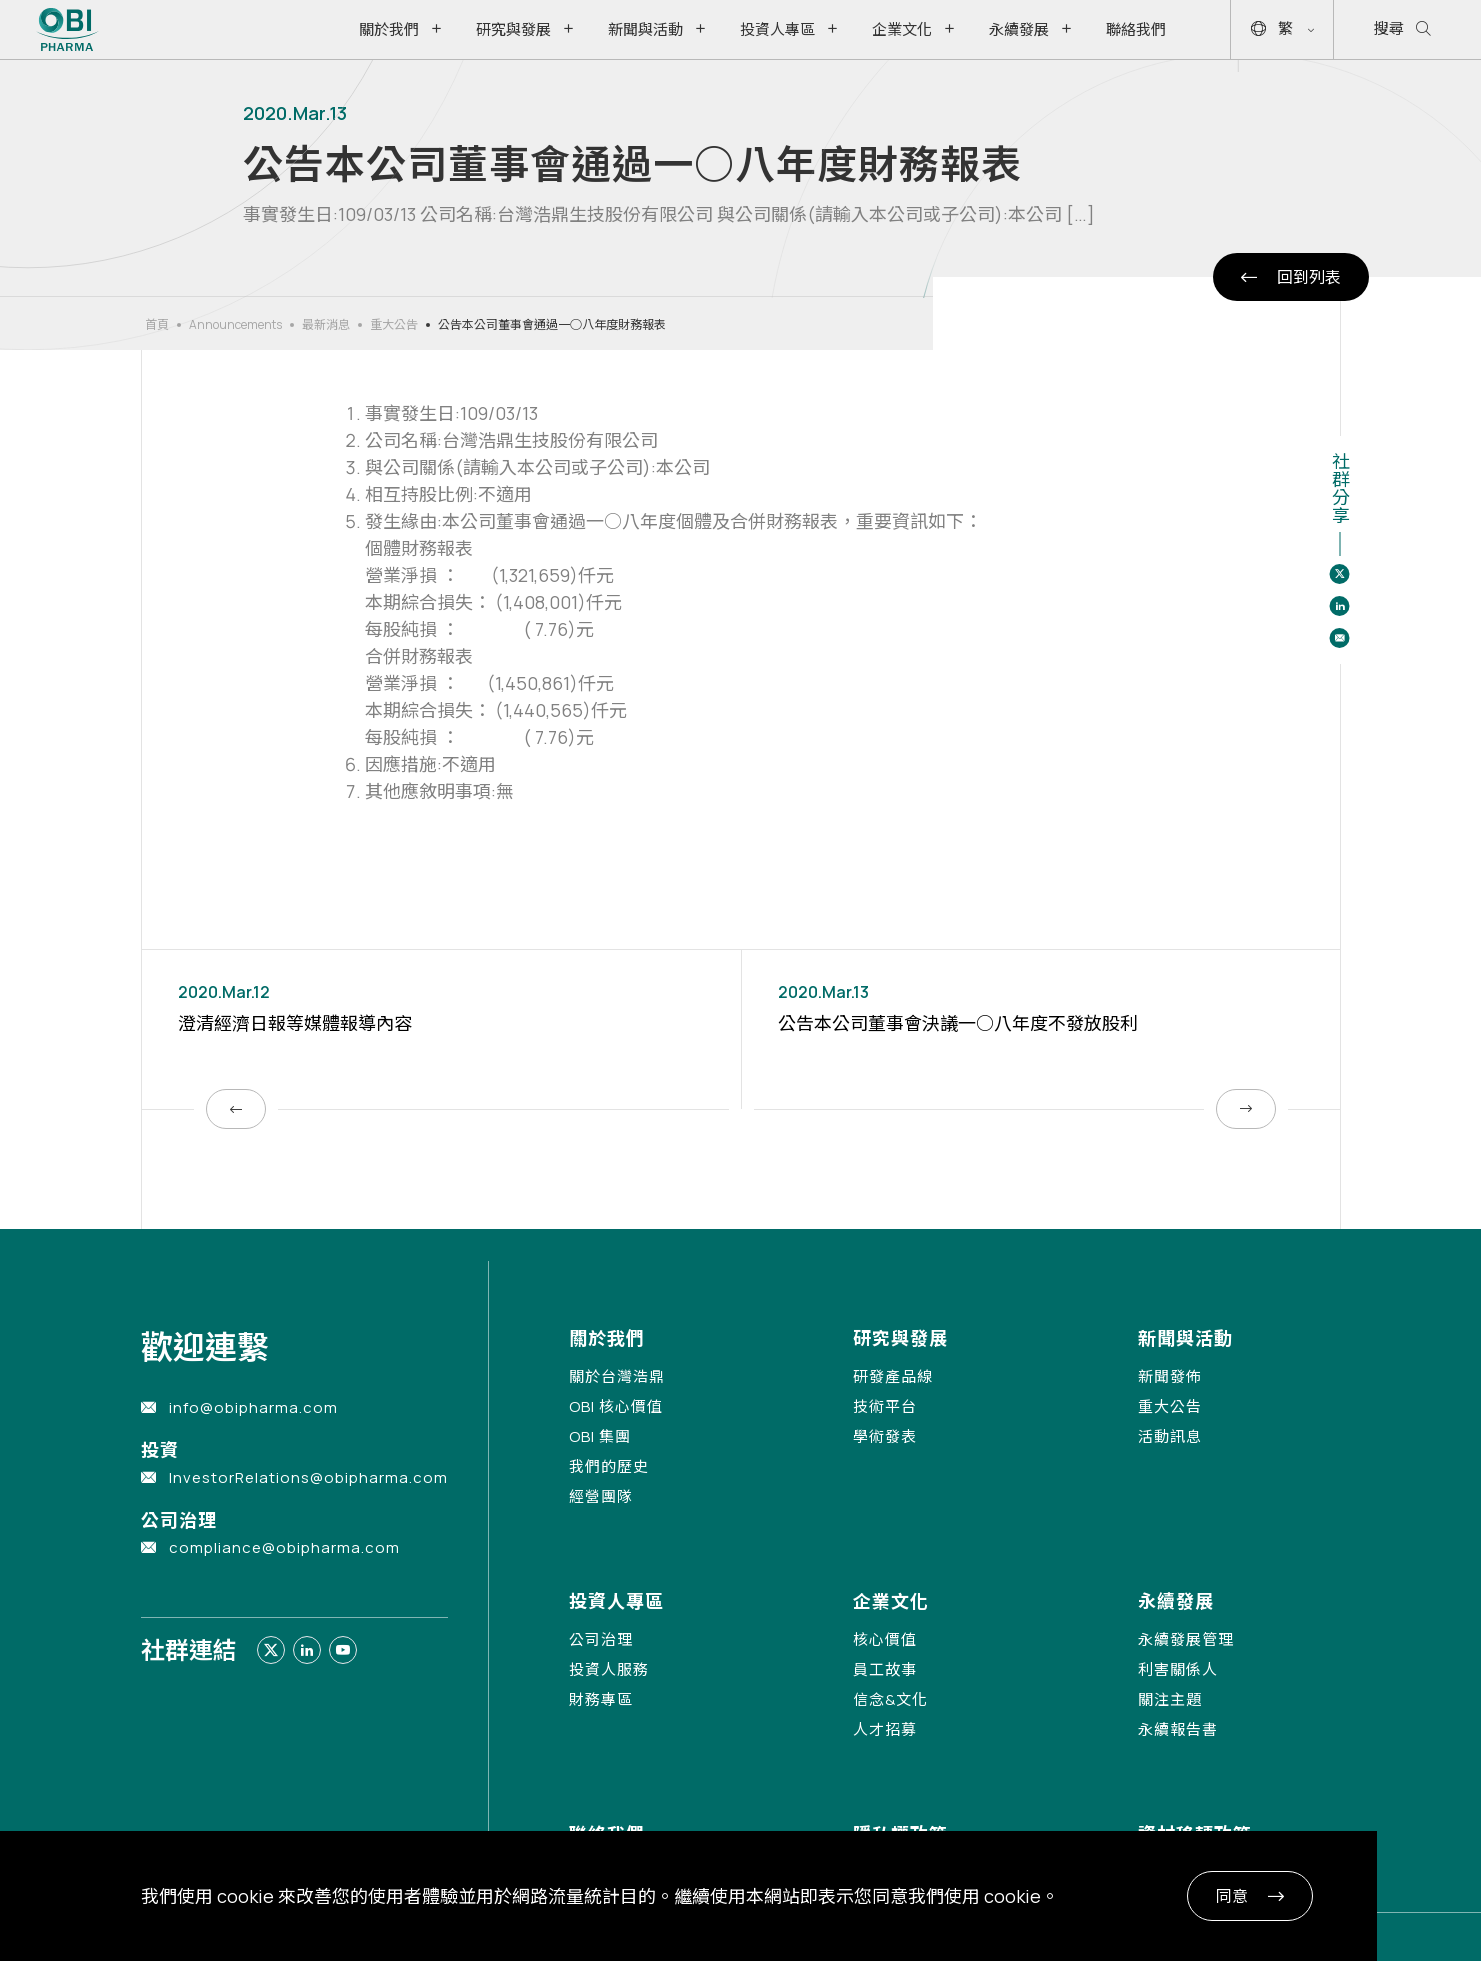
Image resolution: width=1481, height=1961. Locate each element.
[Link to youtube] (343, 1650)
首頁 (157, 324)
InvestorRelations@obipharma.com (308, 1477)
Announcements (235, 324)
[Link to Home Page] (67, 29)
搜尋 (1402, 29)
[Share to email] (1340, 638)
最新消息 (326, 324)
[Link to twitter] (271, 1650)
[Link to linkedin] (307, 1650)
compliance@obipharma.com (284, 1547)
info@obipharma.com (253, 1407)
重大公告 (394, 324)
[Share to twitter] (1340, 574)
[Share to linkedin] (1340, 606)
